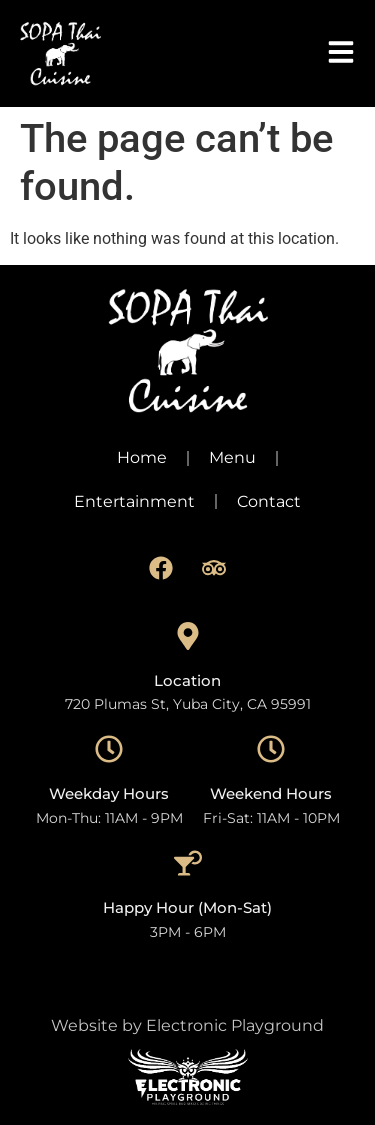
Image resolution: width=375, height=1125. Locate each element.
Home (142, 457)
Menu (232, 457)
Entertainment (134, 501)
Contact (269, 501)
